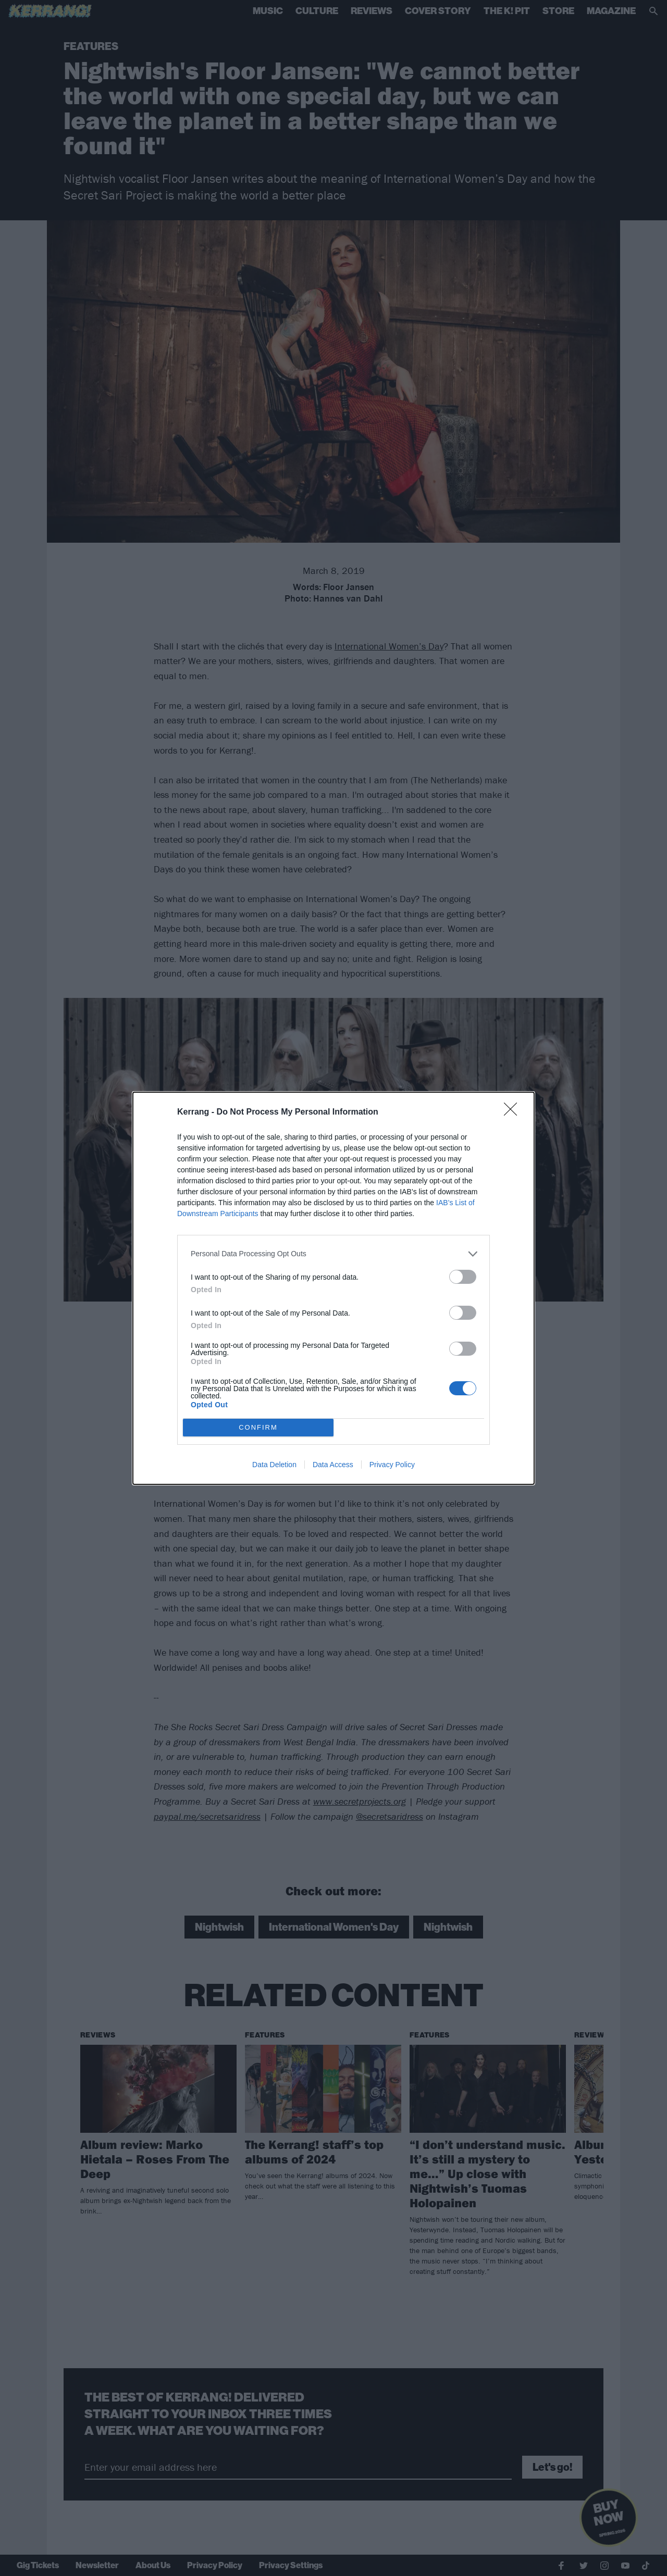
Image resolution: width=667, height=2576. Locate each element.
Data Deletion (274, 1464)
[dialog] (333, 1288)
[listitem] (333, 1253)
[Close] (514, 1112)
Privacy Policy (392, 1464)
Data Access (333, 1464)
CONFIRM (258, 1427)
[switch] (462, 1277)
